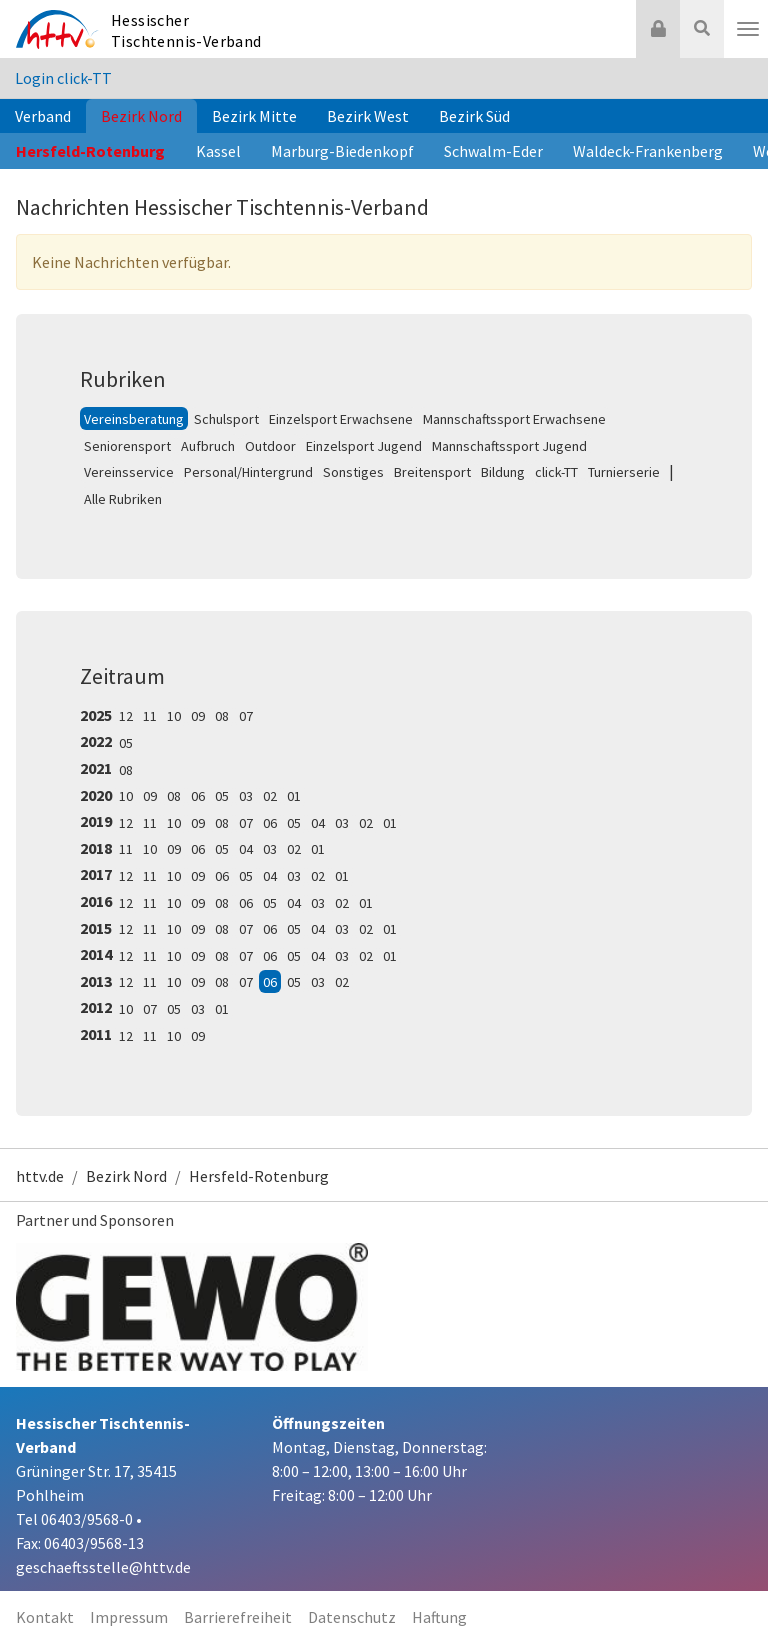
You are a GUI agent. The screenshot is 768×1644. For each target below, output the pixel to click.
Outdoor (270, 446)
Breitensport (432, 472)
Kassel (218, 151)
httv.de (40, 1176)
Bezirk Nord (141, 116)
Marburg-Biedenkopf (342, 151)
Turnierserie (624, 472)
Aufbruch (208, 446)
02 (270, 796)
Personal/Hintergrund (248, 472)
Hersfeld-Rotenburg (90, 151)
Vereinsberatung (134, 419)
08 (222, 716)
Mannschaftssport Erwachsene (514, 419)
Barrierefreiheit (238, 1617)
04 (318, 823)
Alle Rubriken (123, 499)
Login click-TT (63, 78)
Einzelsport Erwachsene (341, 419)
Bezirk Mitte (254, 116)
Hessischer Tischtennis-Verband (186, 30)
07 (246, 716)
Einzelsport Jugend (364, 446)
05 (126, 743)
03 (246, 796)
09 (198, 716)
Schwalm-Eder (493, 151)
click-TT (556, 472)
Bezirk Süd (474, 116)
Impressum (129, 1617)
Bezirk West (368, 116)
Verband (43, 116)
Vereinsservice (129, 472)
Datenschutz (352, 1617)
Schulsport (226, 419)
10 (174, 716)
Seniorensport (127, 446)
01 (294, 796)
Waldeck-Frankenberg (648, 151)
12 (126, 716)
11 (150, 716)
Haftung (439, 1617)
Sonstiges (353, 472)
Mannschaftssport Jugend (509, 446)
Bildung (503, 472)
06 (198, 796)
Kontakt (45, 1617)
